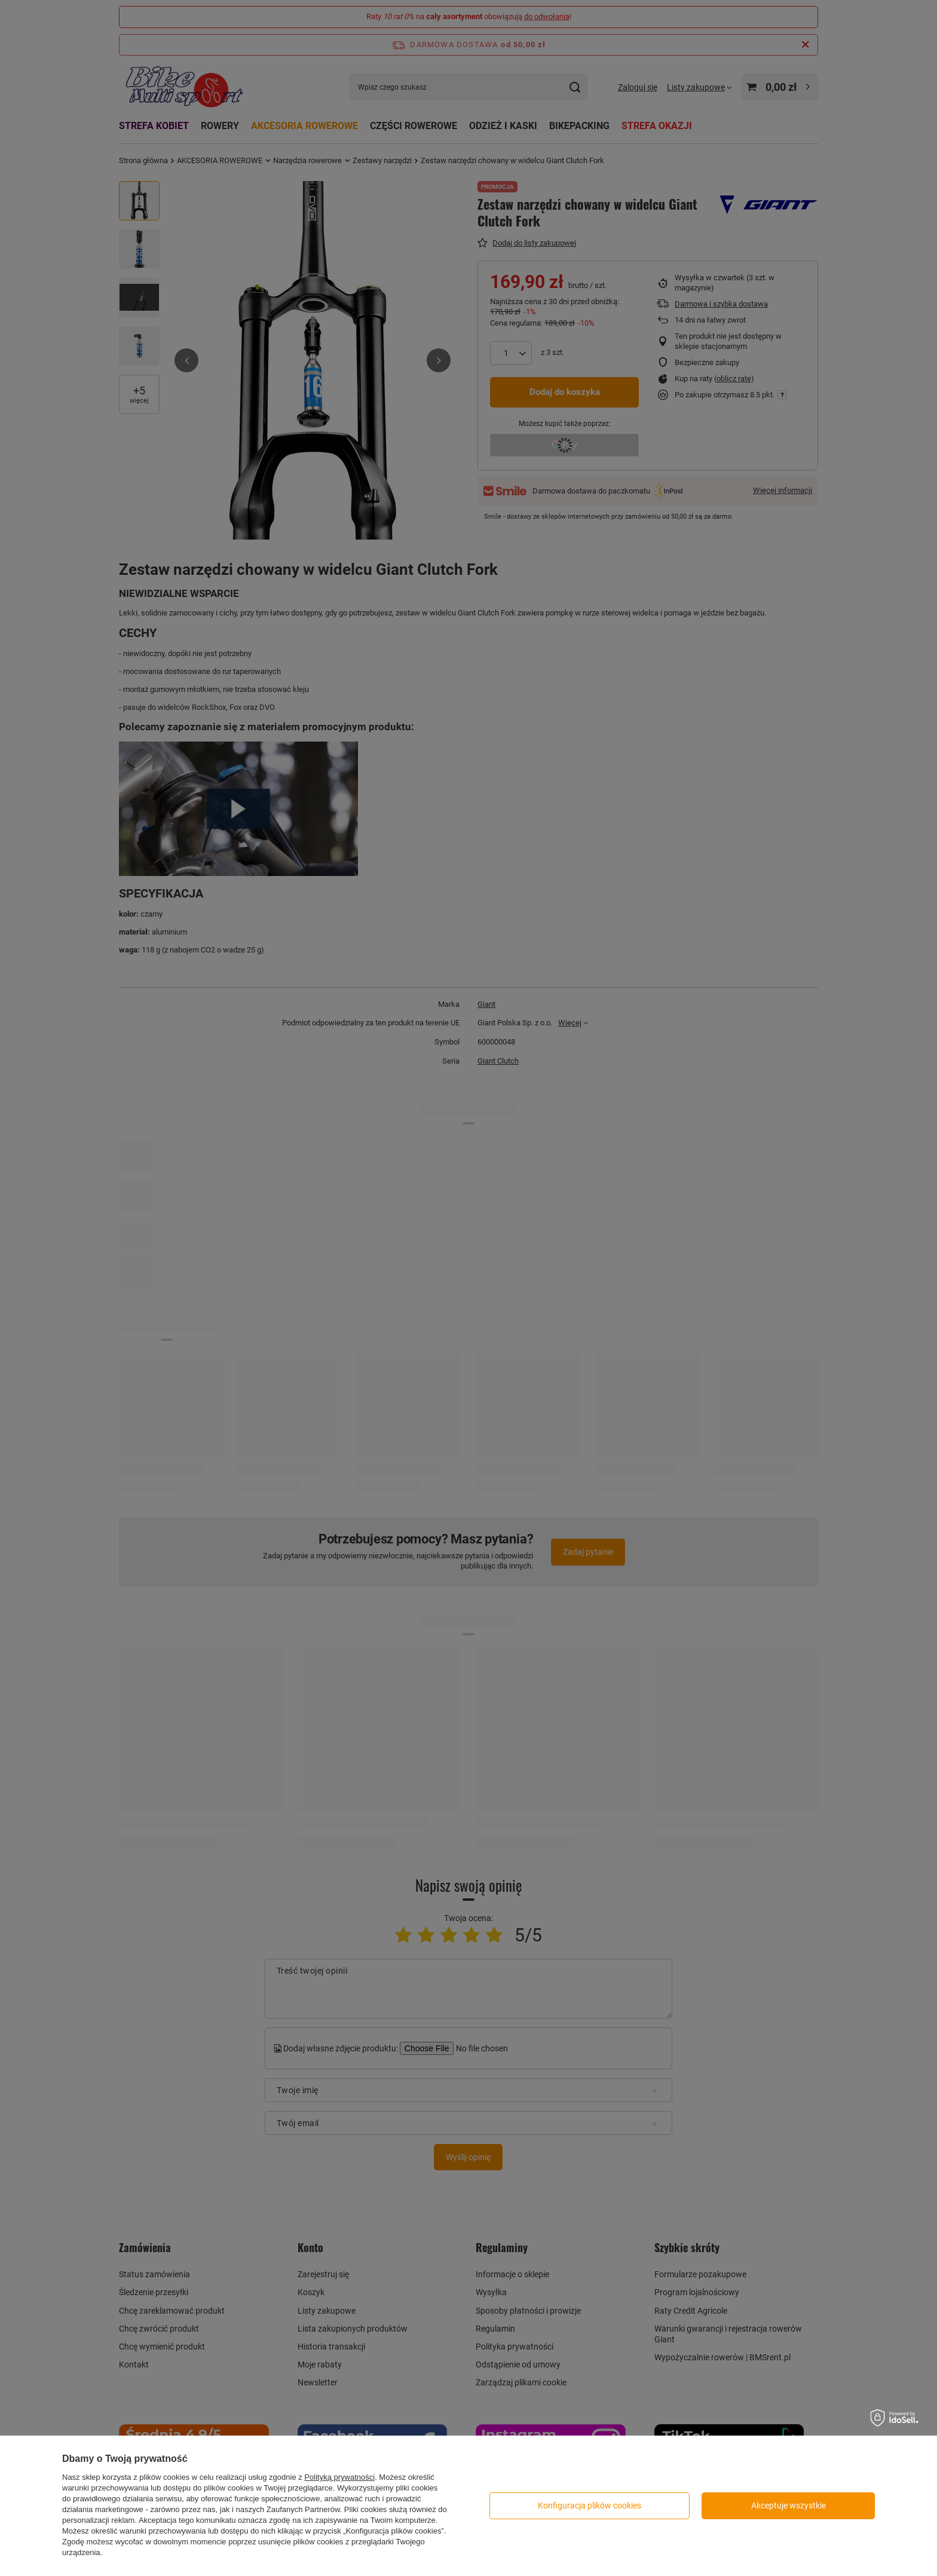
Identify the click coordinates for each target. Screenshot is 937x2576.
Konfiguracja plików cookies (589, 2505)
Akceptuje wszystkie (788, 2505)
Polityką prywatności (339, 2477)
